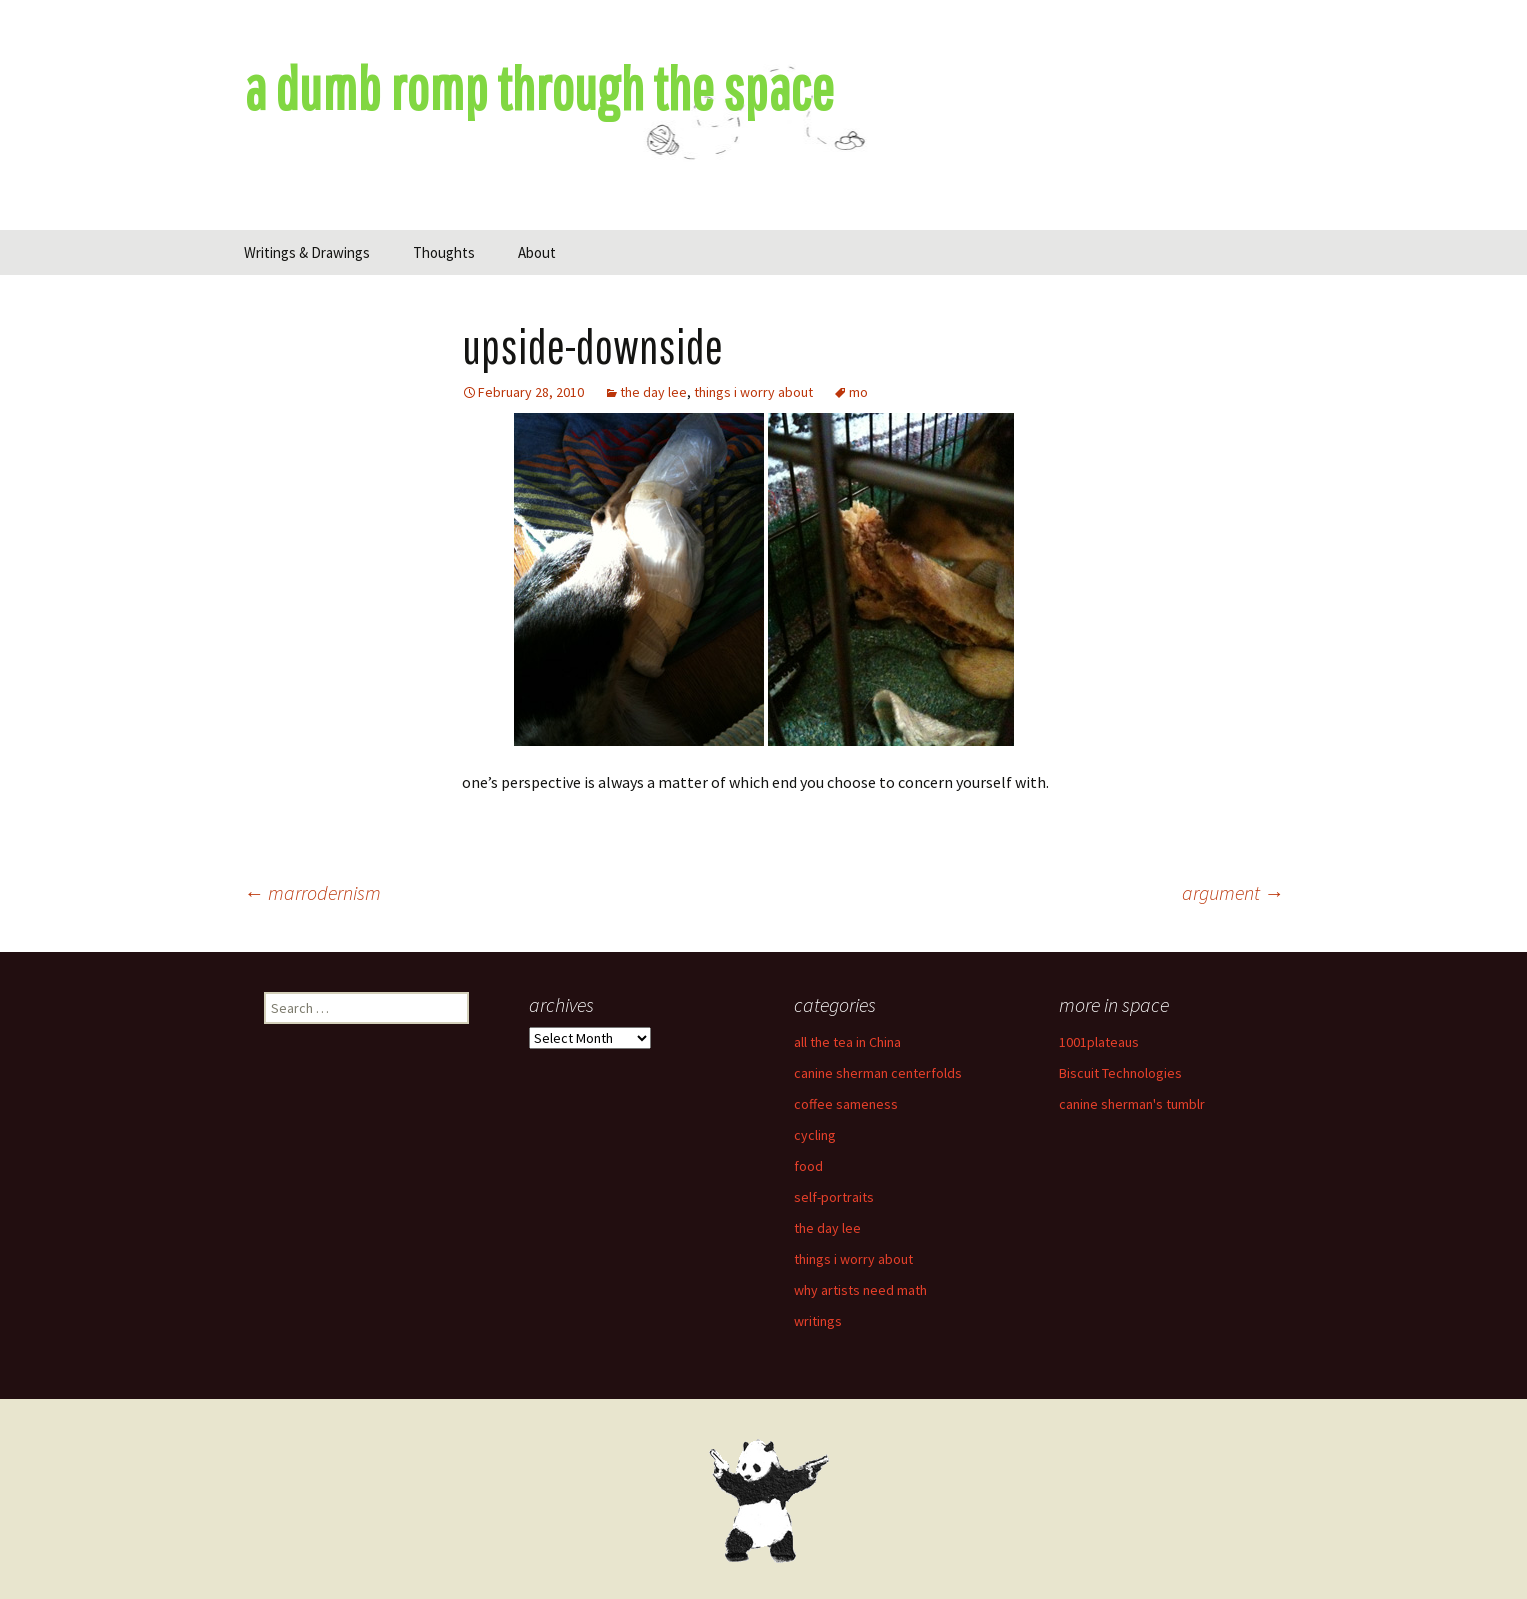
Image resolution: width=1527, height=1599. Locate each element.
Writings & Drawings (307, 252)
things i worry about (753, 392)
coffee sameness (846, 1104)
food (808, 1166)
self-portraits (834, 1197)
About (537, 252)
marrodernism (312, 892)
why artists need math (860, 1290)
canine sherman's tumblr (1132, 1104)
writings (818, 1321)
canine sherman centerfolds (878, 1073)
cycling (815, 1135)
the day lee (653, 392)
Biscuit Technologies (1120, 1073)
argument (1233, 892)
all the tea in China (847, 1042)
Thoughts (444, 252)
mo (858, 392)
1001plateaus (1099, 1042)
